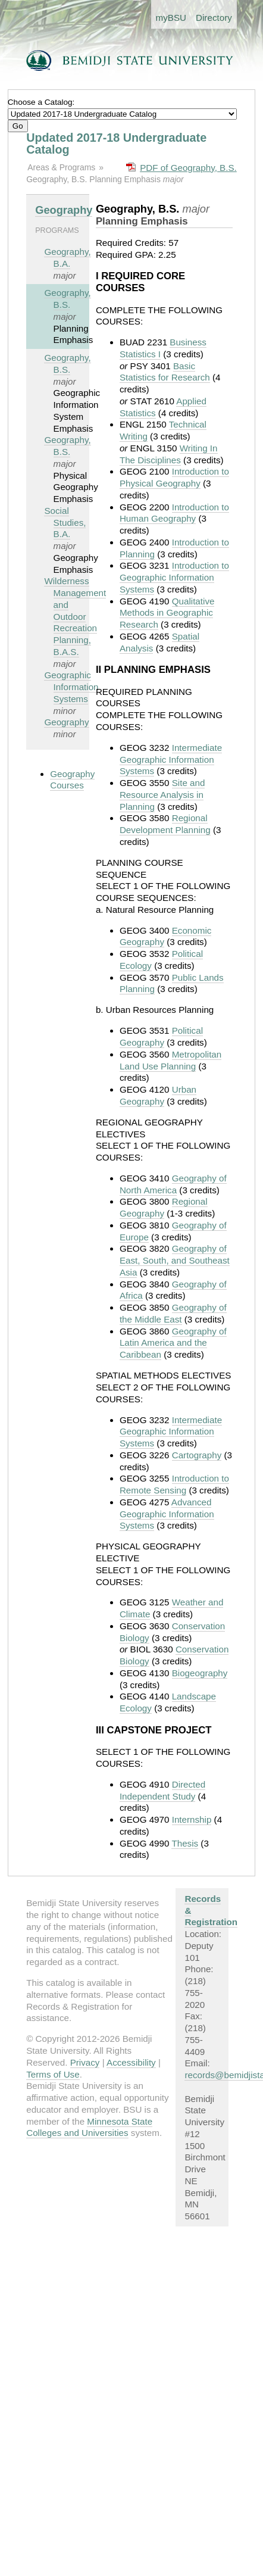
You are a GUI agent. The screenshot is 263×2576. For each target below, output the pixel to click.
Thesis (184, 1843)
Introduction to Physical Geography (174, 477)
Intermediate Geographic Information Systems (171, 759)
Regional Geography (164, 1207)
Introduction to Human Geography (174, 513)
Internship (192, 1819)
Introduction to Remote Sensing (174, 1484)
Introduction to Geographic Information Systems (174, 577)
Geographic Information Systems (71, 687)
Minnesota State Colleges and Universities (89, 2127)
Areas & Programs (61, 167)
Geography (63, 210)
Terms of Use (52, 2074)
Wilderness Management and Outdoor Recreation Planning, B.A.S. (75, 616)
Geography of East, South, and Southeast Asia (175, 1260)
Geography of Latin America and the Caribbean (173, 1343)
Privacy (85, 2062)
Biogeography (200, 1673)
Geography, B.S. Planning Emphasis (94, 179)
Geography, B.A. (67, 258)
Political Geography (161, 1036)
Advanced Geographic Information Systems (167, 1514)
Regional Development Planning (165, 824)
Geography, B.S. (67, 299)
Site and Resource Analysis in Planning (162, 795)
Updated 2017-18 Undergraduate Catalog (116, 143)
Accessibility (131, 2062)
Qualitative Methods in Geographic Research (167, 613)
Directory (214, 18)
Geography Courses (72, 780)
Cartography (197, 1455)
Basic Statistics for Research (165, 372)
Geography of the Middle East (173, 1313)
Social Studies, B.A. (65, 522)
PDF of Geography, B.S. (188, 168)
